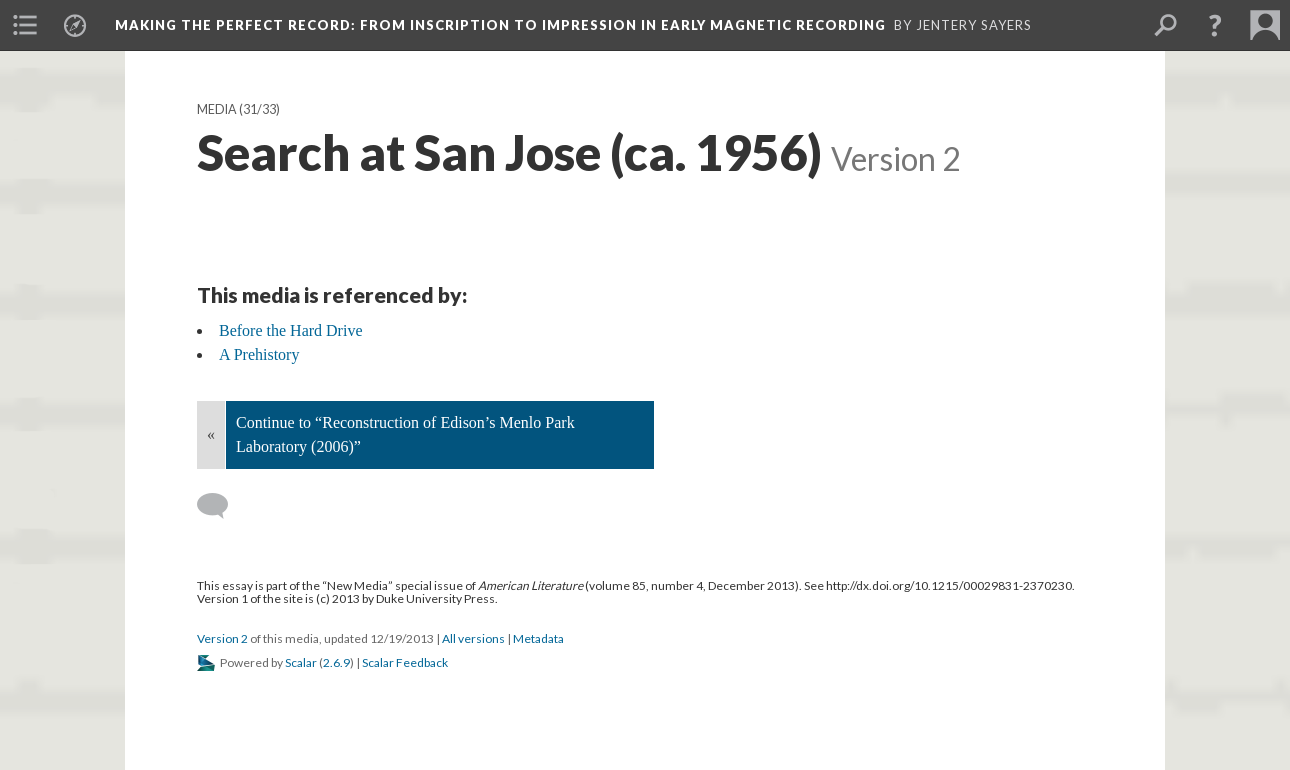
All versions (473, 638)
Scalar (301, 662)
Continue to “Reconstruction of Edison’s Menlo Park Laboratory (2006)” (405, 434)
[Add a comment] (221, 506)
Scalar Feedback (405, 662)
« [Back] (211, 434)
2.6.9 (336, 662)
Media (217, 109)
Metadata (538, 638)
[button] (1215, 25)
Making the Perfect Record (500, 25)
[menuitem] (25, 25)
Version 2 (222, 638)
